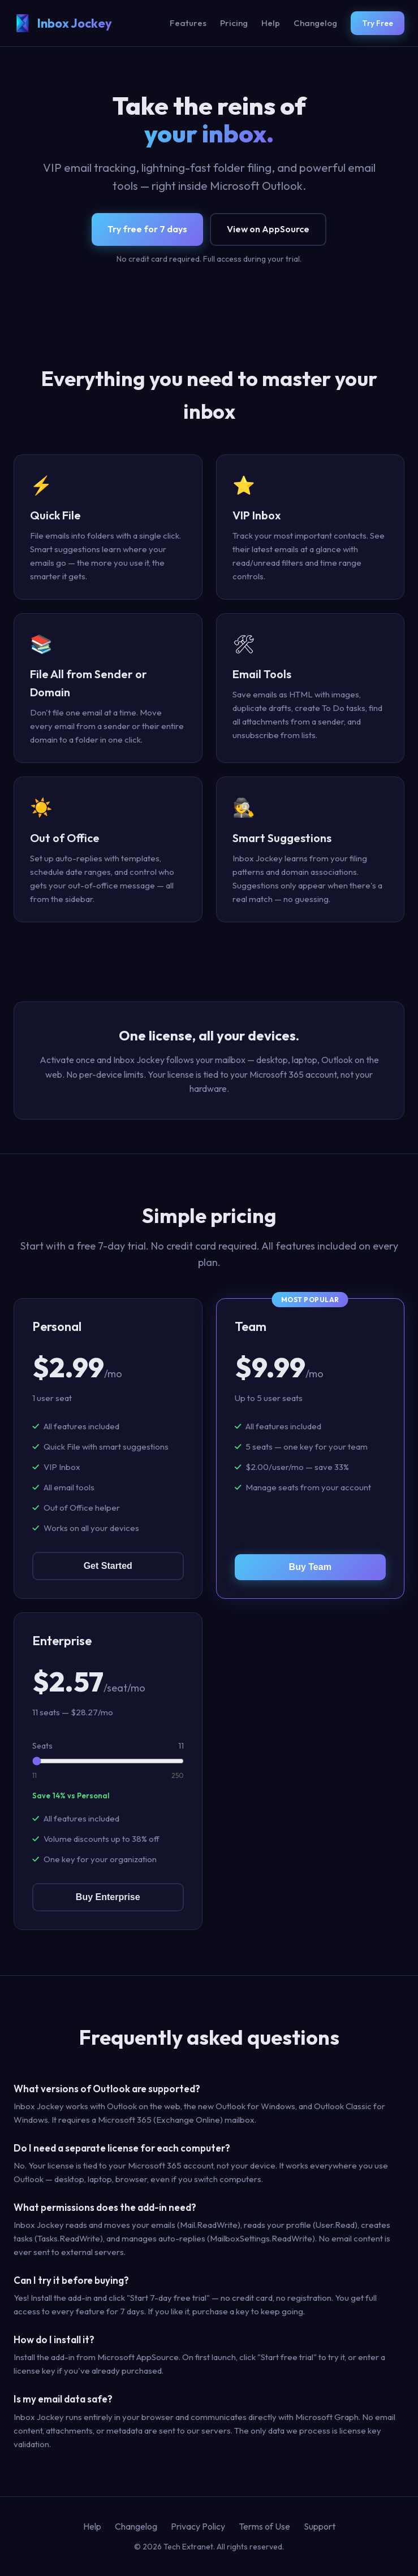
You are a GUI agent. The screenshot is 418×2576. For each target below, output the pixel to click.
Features (188, 23)
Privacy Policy (198, 2526)
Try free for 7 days (147, 229)
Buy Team (310, 1567)
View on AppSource (268, 229)
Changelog (315, 23)
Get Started (108, 1566)
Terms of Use (264, 2526)
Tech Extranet (188, 2547)
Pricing (234, 23)
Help (270, 23)
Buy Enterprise (108, 1897)
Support (319, 2526)
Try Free (377, 23)
